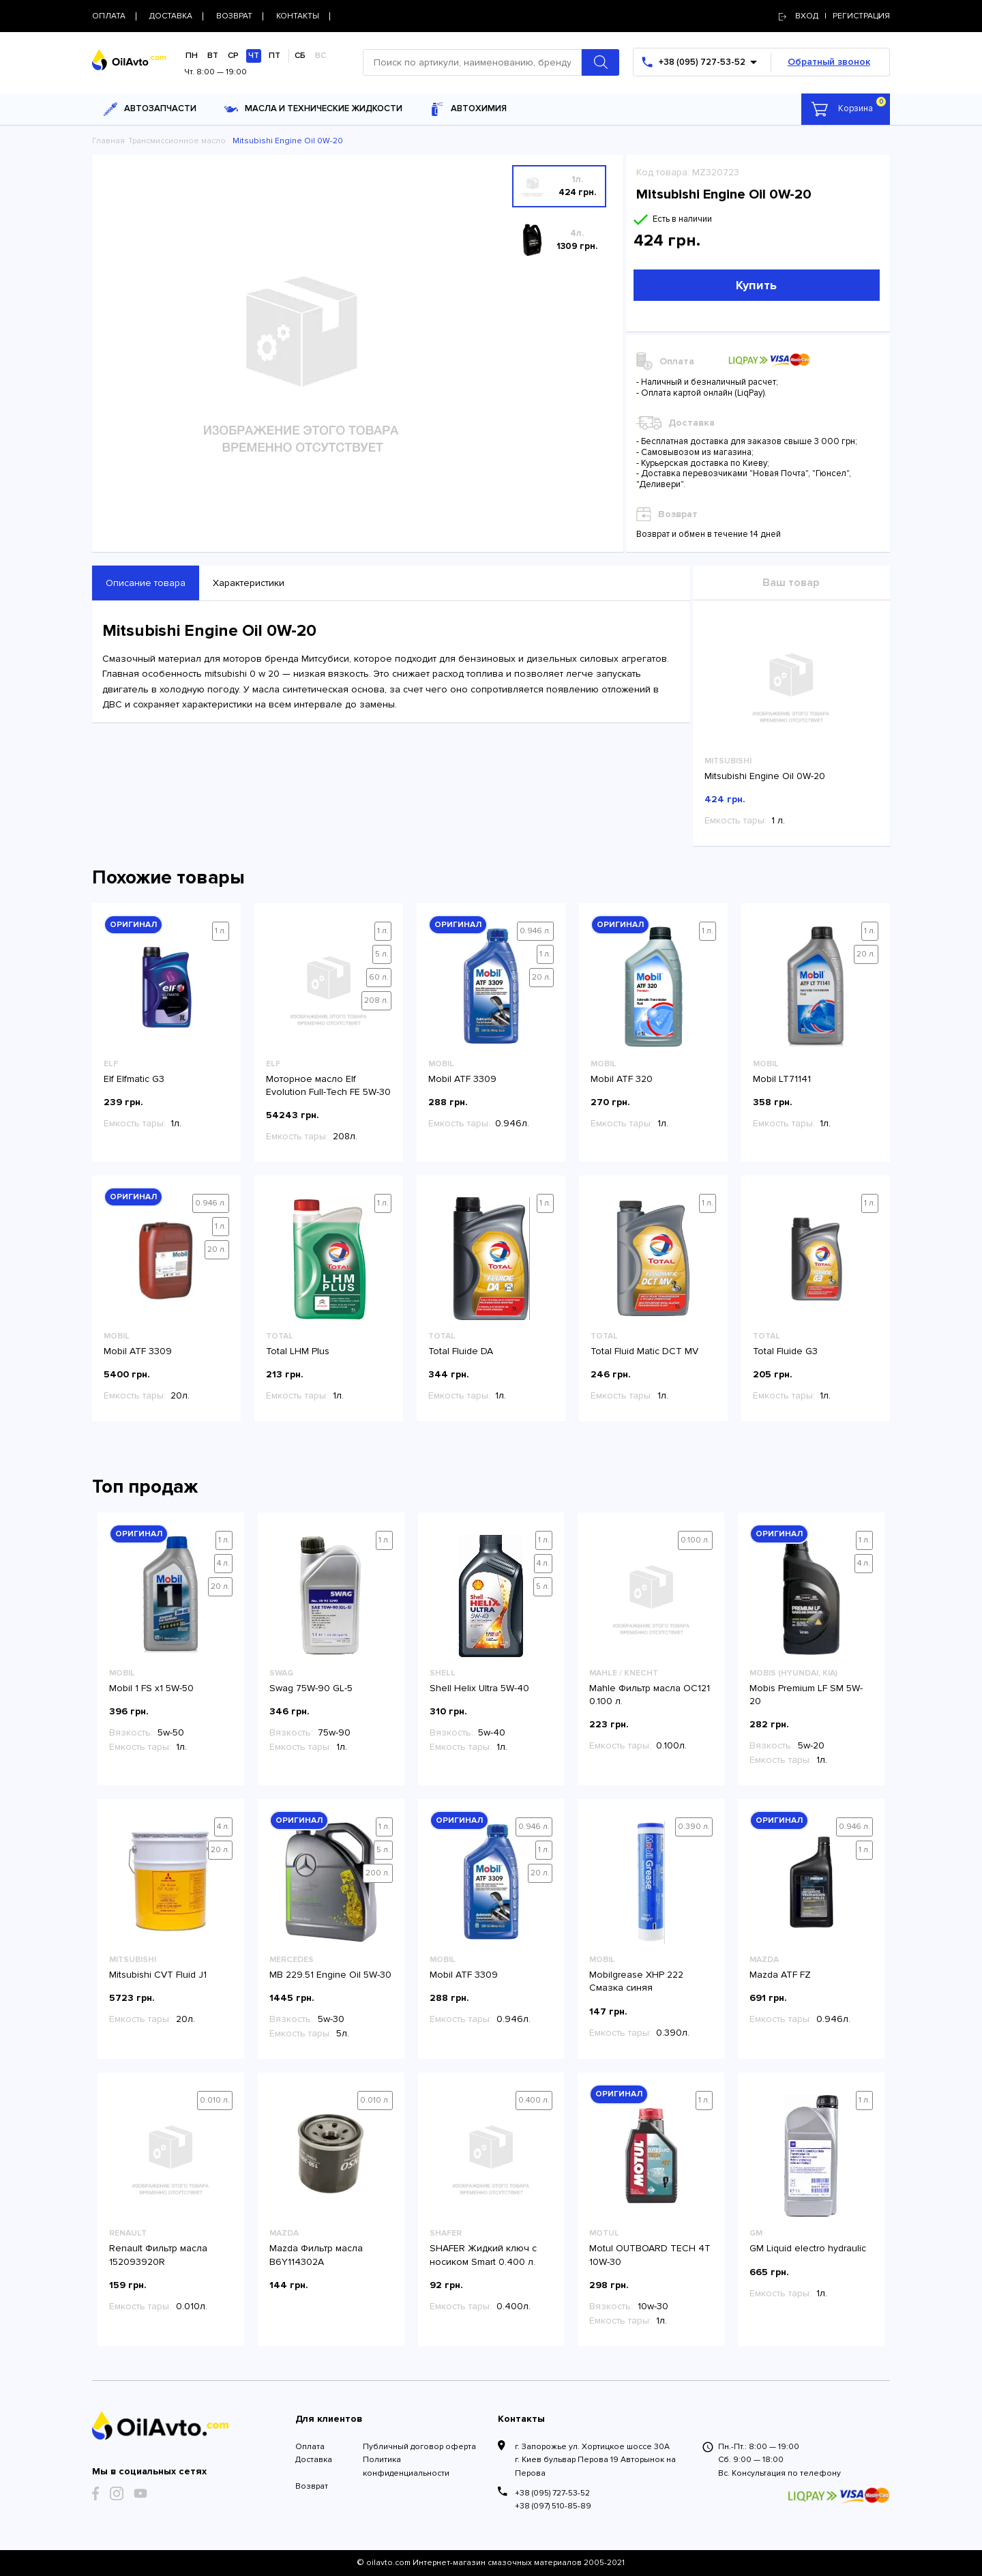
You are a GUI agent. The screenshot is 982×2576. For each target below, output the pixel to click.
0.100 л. (695, 1540)
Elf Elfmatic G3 (134, 1079)
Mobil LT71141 (782, 1079)
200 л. (378, 1873)
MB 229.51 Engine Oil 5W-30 (330, 1974)
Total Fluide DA (460, 1351)
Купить (756, 285)
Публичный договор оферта (419, 2447)
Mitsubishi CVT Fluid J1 (158, 1974)
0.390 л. (694, 1826)
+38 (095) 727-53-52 (552, 2493)
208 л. (376, 1000)
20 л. (541, 977)
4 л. (223, 1563)
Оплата (310, 2447)
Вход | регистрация (834, 16)
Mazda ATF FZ (780, 1974)
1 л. (220, 931)
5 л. (382, 954)
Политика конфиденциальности (406, 2466)
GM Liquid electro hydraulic (807, 2248)
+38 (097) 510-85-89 (553, 2506)
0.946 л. (535, 931)
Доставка (313, 2460)
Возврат (311, 2486)
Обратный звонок (829, 62)
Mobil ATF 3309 (462, 1079)
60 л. (379, 977)
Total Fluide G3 (785, 1351)
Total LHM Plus (297, 1351)
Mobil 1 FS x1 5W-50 (151, 1688)
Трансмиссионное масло (177, 141)
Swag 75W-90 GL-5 (311, 1688)
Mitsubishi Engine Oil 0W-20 (764, 776)
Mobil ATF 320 (622, 1079)
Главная (108, 141)
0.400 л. (534, 2100)
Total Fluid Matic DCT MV (644, 1351)
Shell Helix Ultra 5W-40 (479, 1688)
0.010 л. (215, 2100)
